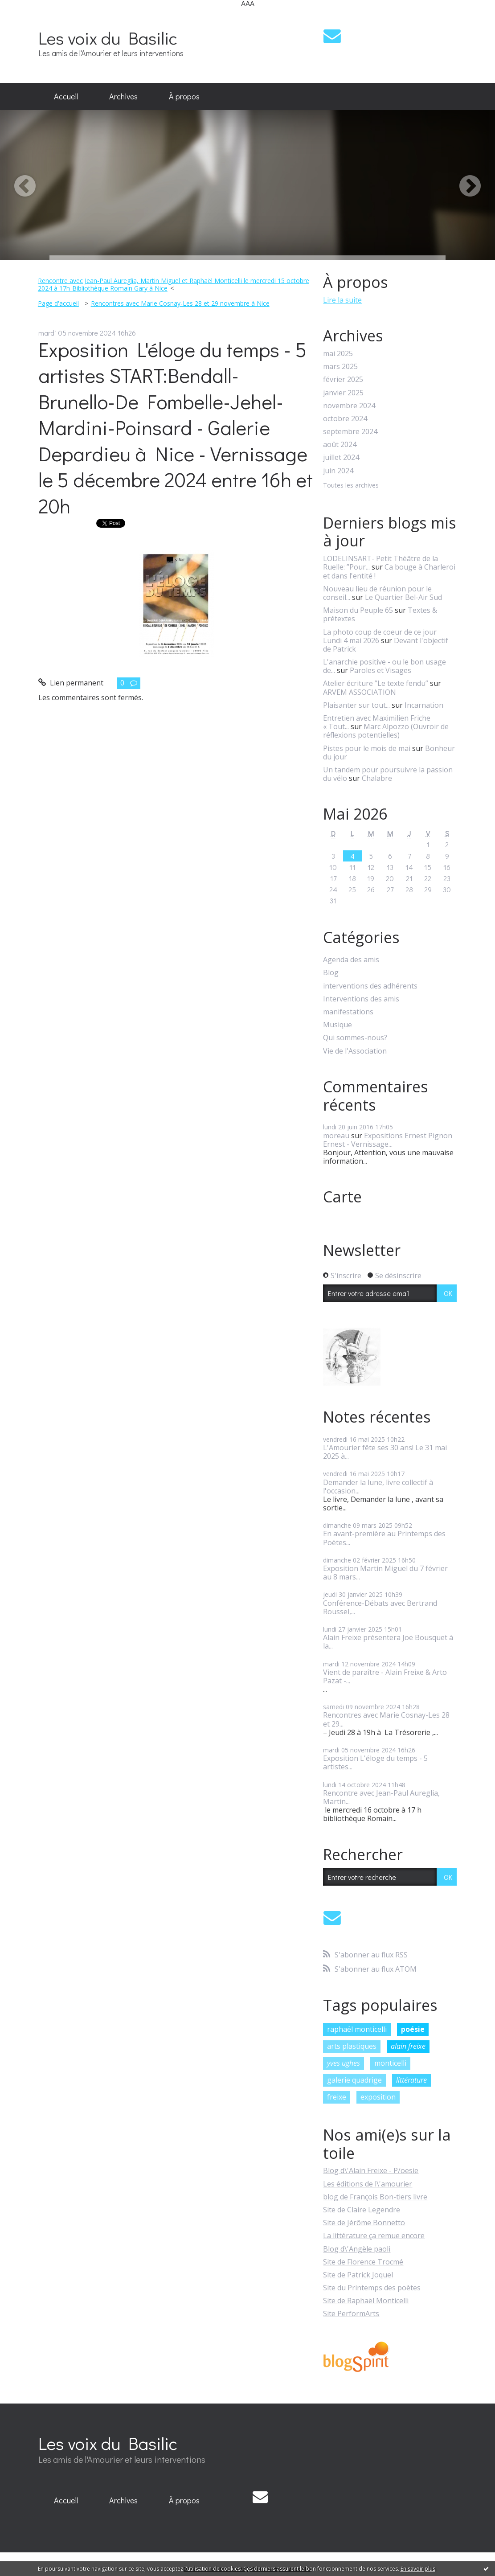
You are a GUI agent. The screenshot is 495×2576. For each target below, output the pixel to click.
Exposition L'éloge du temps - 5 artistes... (375, 1762)
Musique (337, 1025)
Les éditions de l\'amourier (367, 2184)
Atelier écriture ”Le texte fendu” (375, 683)
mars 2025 (340, 366)
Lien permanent (71, 683)
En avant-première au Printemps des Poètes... (384, 1538)
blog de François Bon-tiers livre (375, 2197)
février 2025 (343, 379)
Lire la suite (342, 300)
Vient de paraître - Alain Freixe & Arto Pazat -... (385, 1676)
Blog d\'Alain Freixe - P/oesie (370, 2170)
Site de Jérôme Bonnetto (364, 2222)
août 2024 (339, 444)
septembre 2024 (350, 431)
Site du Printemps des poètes (372, 2288)
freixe (336, 2097)
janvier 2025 (343, 393)
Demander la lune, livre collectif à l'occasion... (378, 1486)
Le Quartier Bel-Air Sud (403, 597)
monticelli (390, 2063)
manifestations (348, 1012)
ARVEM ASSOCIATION (359, 692)
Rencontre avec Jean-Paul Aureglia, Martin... (381, 1797)
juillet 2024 (341, 457)
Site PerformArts (351, 2313)
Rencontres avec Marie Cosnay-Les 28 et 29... (386, 1719)
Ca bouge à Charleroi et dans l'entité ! (389, 571)
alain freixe (408, 2046)
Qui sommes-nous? (355, 1038)
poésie (413, 2029)
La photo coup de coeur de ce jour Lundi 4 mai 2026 (380, 636)
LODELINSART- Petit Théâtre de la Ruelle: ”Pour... (380, 563)
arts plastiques (351, 2046)
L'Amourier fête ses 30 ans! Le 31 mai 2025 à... (385, 1452)
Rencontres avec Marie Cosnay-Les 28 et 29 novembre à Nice (180, 303)
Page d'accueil (58, 303)
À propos (184, 96)
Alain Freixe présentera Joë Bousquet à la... (388, 1642)
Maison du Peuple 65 (358, 610)
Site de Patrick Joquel (358, 2275)
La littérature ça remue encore (374, 2235)
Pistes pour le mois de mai (366, 748)
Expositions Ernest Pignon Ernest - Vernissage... (387, 1140)
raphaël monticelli (357, 2029)
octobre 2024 (345, 418)
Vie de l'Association (355, 1051)
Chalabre (377, 778)
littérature (411, 2080)
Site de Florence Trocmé (363, 2262)
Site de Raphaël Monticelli (366, 2300)
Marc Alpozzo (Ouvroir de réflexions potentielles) (386, 731)
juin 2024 (338, 471)
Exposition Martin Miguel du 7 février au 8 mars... (385, 1572)
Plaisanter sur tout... (356, 705)
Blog (331, 972)
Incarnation (424, 705)
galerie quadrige (354, 2080)
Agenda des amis (351, 960)
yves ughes (343, 2063)
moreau (336, 1135)
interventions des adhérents (370, 986)
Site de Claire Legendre (361, 2210)
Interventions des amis (361, 999)
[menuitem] (66, 97)
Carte (342, 1196)
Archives (123, 96)
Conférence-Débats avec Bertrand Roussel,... (380, 1607)
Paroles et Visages (380, 670)
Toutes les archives (351, 485)
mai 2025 (338, 353)
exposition (378, 2097)
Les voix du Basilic (107, 37)
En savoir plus (418, 2568)
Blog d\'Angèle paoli (356, 2249)
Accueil (66, 96)
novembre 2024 (349, 406)
